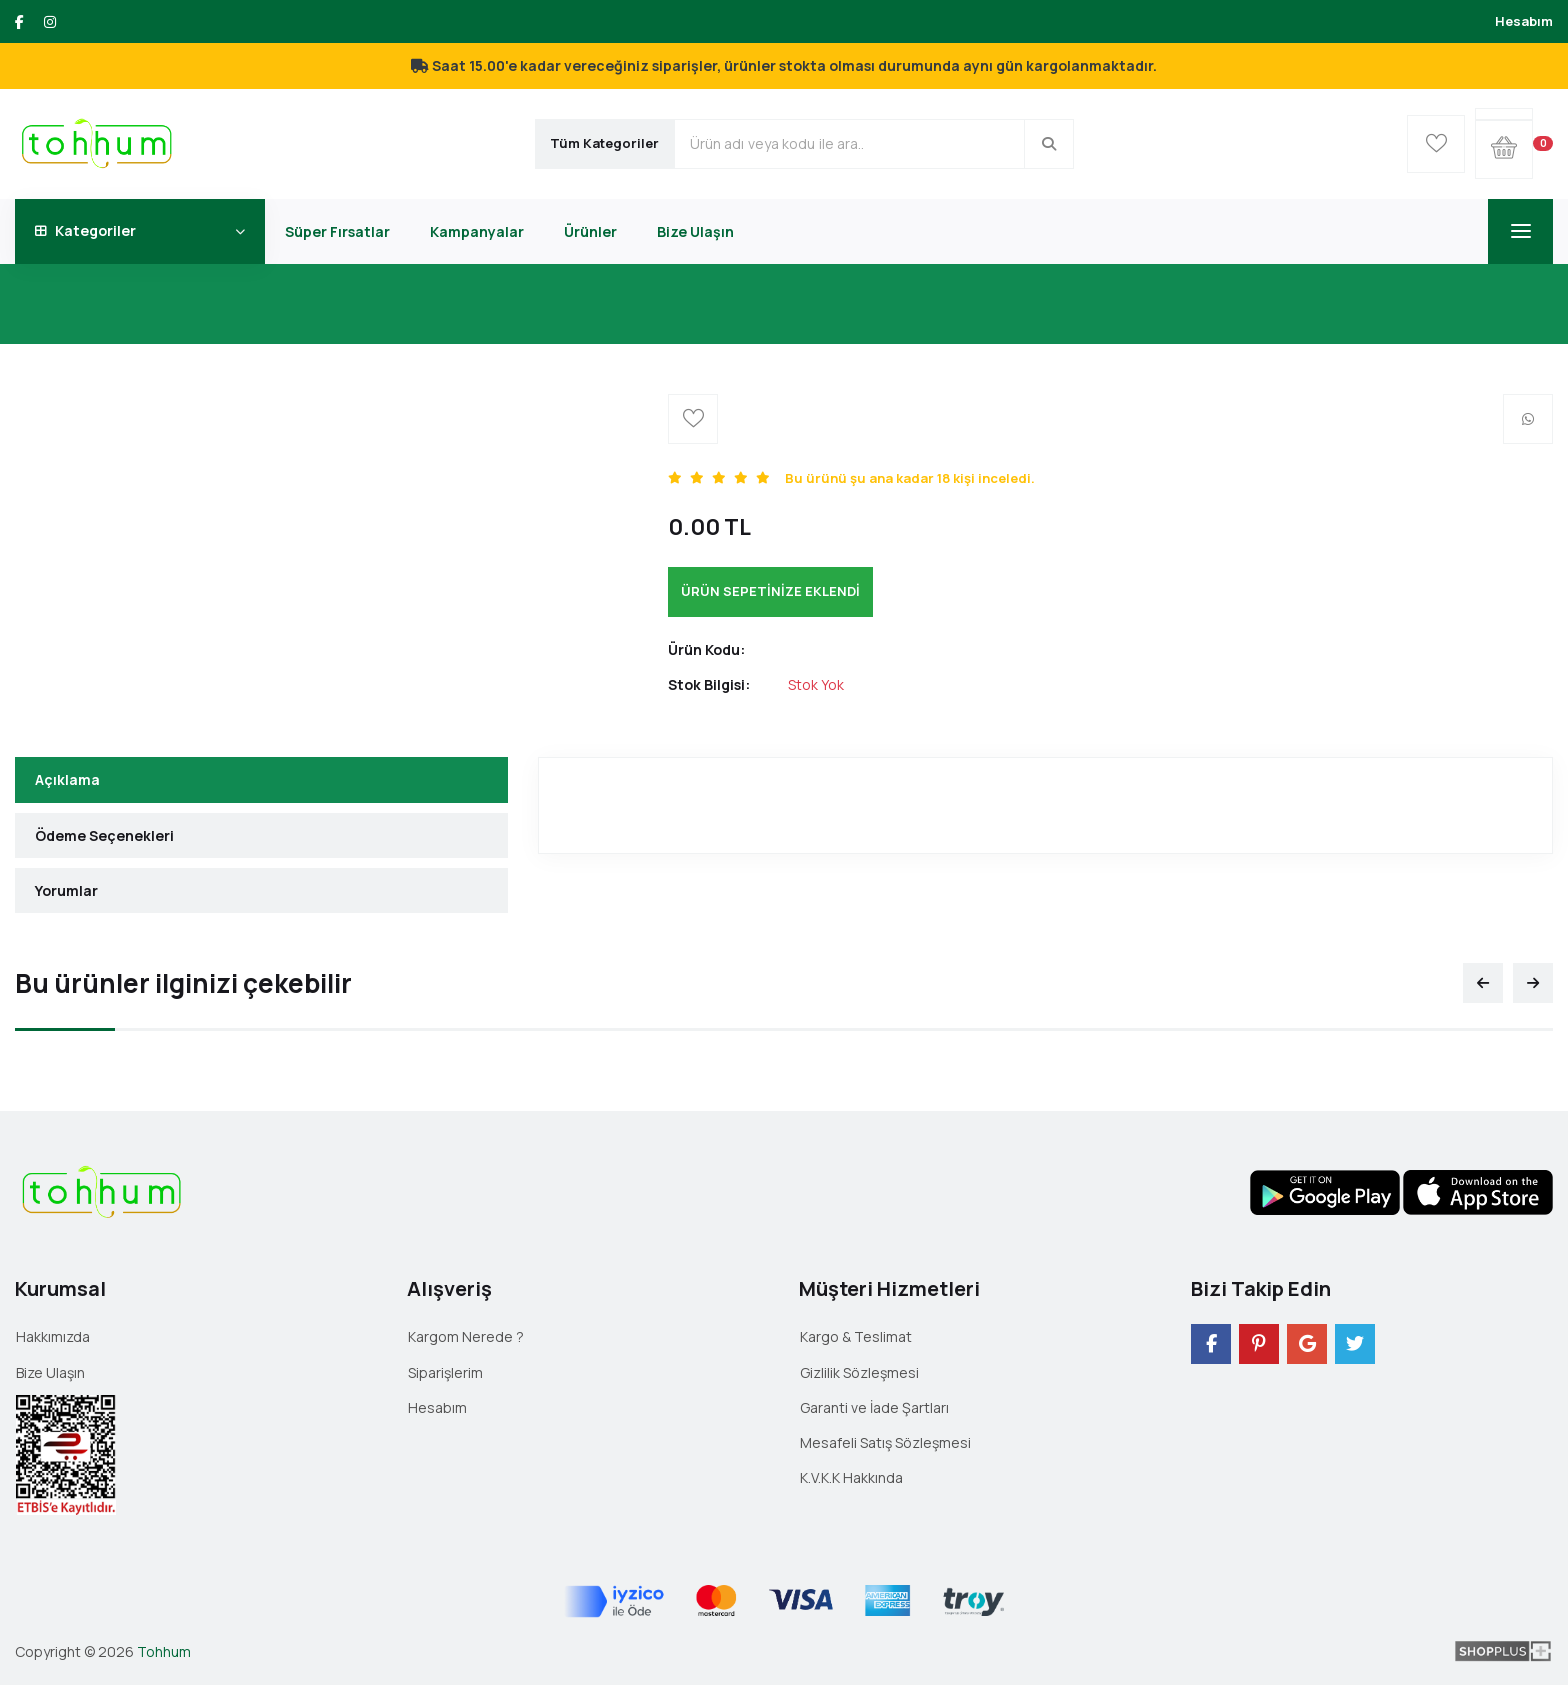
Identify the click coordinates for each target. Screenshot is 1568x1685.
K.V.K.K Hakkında (851, 1477)
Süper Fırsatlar (337, 231)
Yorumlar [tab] (66, 890)
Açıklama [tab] (67, 779)
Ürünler (590, 231)
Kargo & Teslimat (856, 1336)
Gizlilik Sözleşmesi (859, 1372)
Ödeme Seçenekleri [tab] (104, 835)
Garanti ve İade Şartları (874, 1407)
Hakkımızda (53, 1336)
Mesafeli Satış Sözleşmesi (885, 1442)
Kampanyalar (477, 231)
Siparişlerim (445, 1372)
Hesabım (1524, 21)
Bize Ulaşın (695, 231)
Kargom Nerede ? (466, 1336)
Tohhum (164, 1651)
